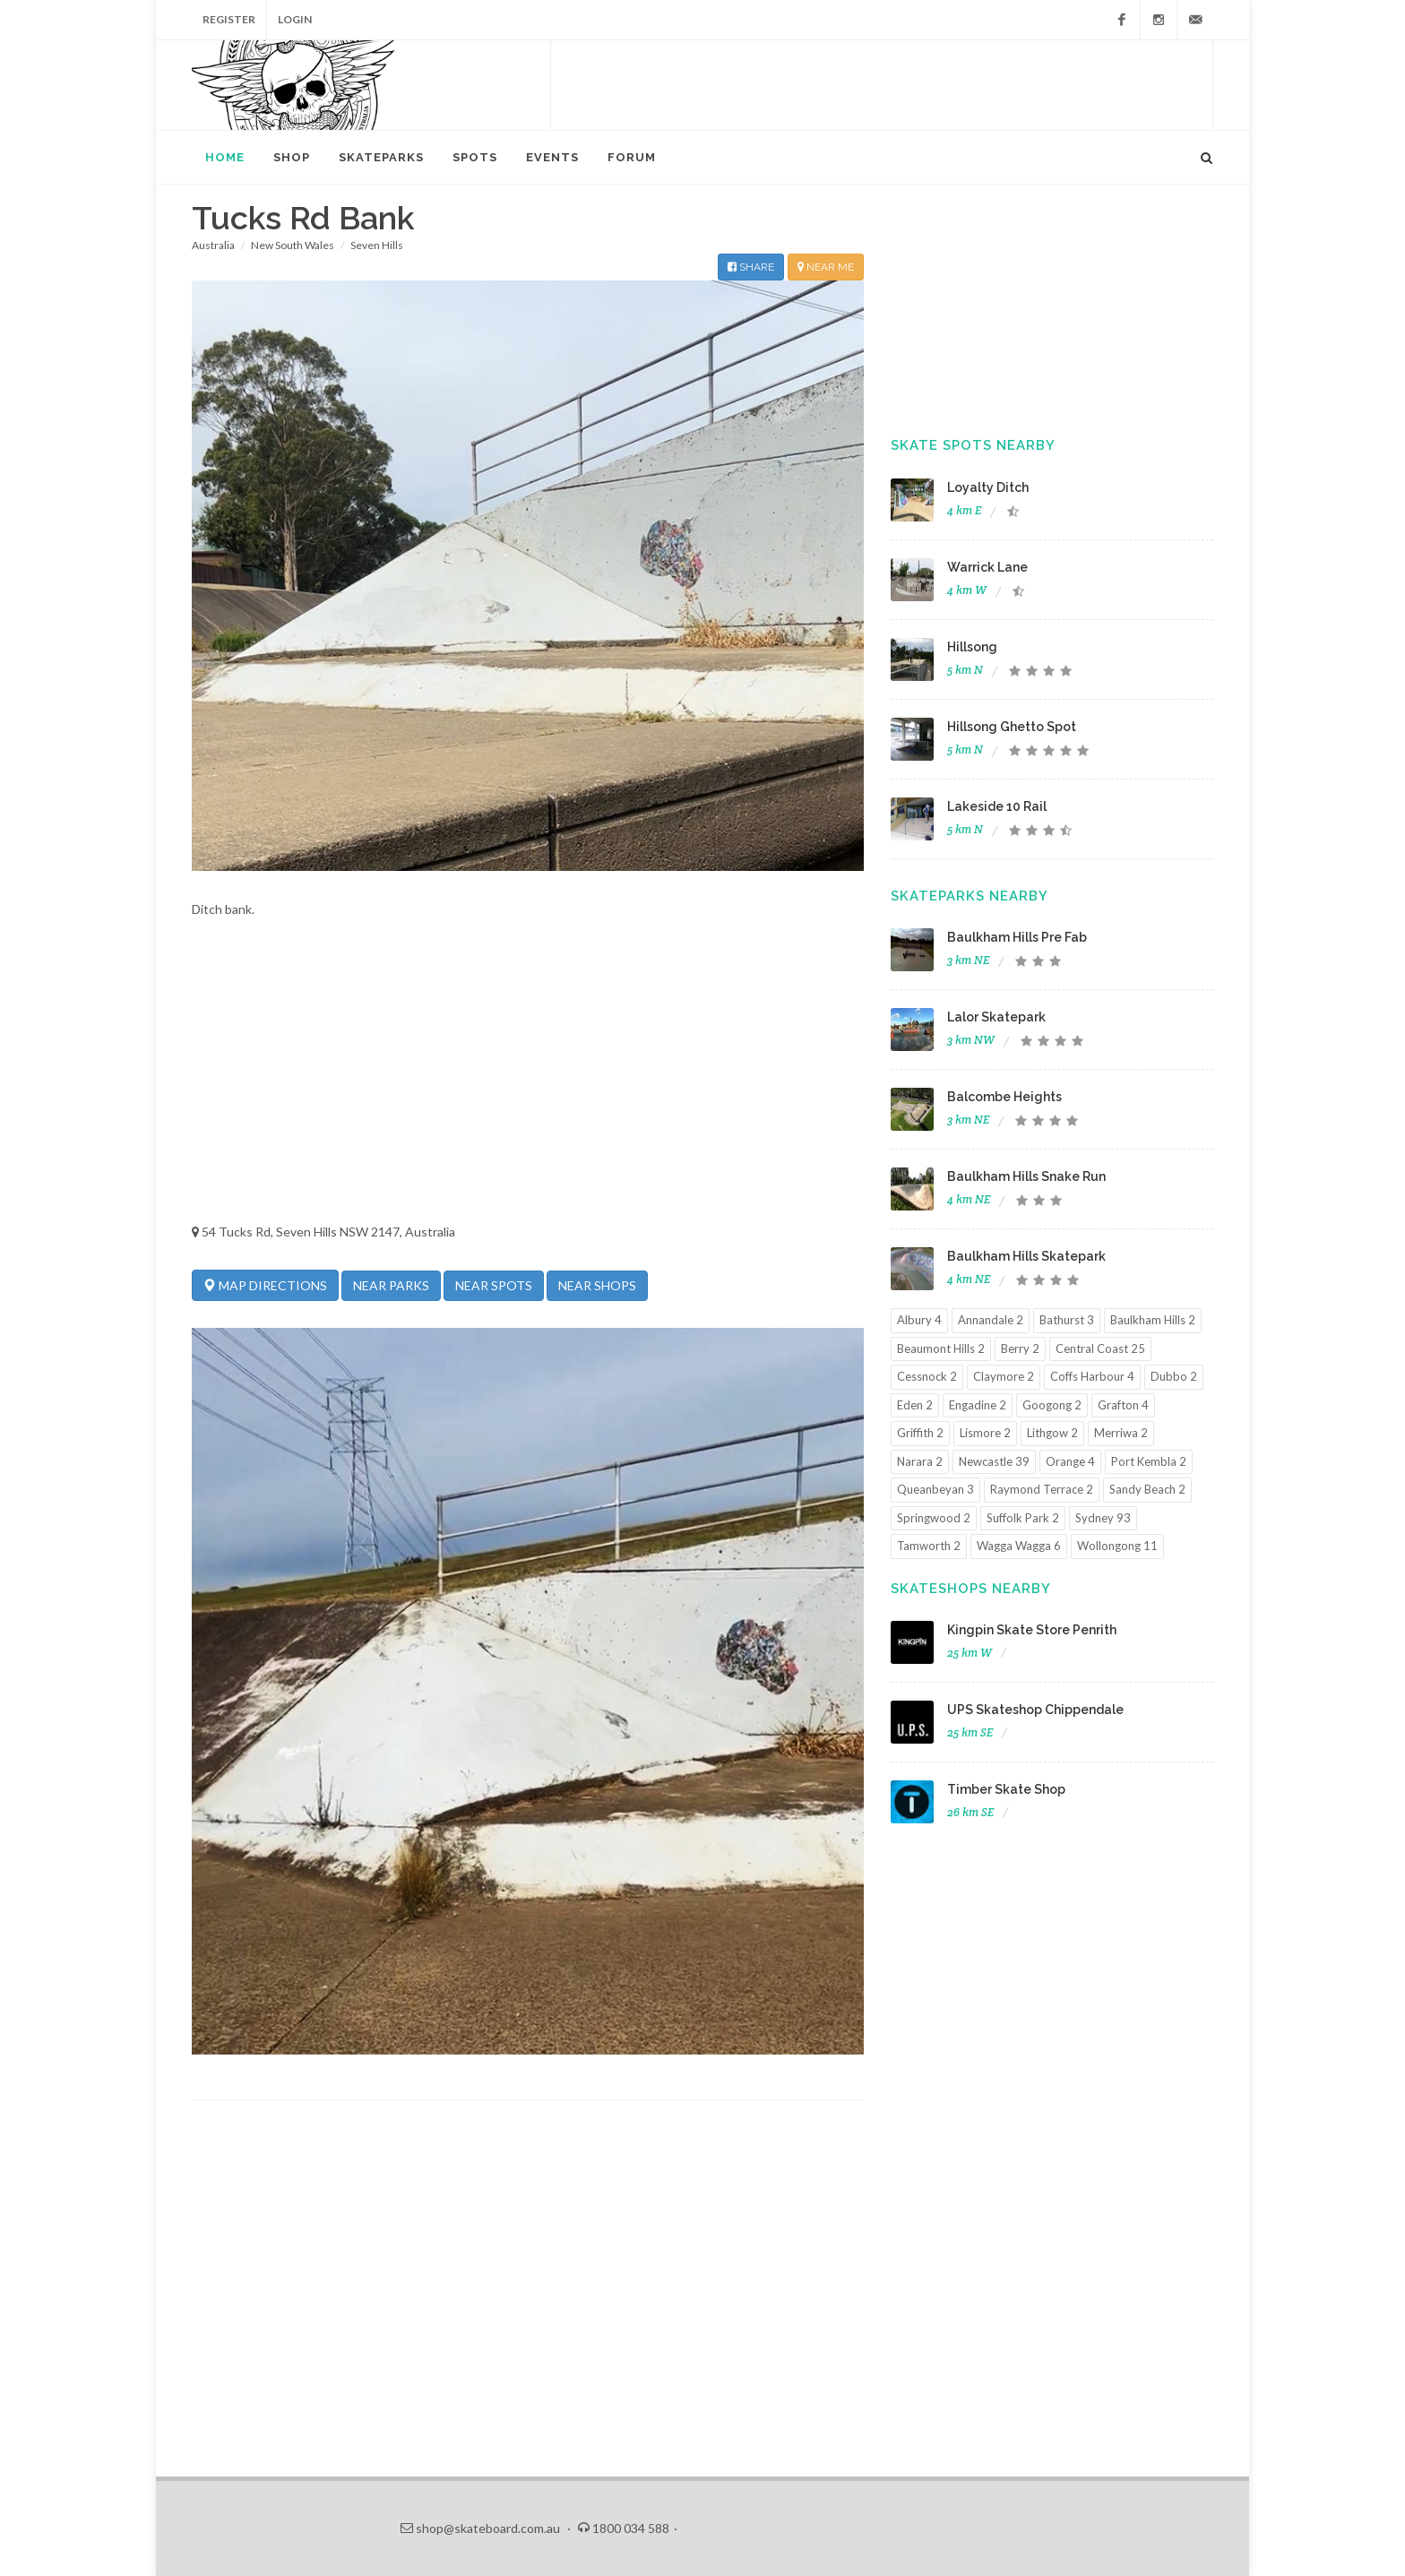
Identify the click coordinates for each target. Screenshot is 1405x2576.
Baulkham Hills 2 (1152, 1320)
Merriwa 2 (1121, 1433)
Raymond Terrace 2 (1041, 1489)
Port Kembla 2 (1148, 1461)
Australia (213, 245)
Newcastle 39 (994, 1461)
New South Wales (292, 245)
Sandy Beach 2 (1147, 1489)
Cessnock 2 (927, 1376)
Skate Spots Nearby (973, 445)
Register (229, 19)
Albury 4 (919, 1320)
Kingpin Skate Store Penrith (1031, 1630)
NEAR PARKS (391, 1285)
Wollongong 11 (1117, 1545)
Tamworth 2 (929, 1545)
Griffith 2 (920, 1433)
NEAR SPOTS (493, 1285)
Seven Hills (376, 245)
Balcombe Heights (1004, 1097)
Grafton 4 (1123, 1405)
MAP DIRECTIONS (265, 1285)
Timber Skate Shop (1006, 1789)
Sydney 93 (1103, 1518)
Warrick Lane (987, 567)
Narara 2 (920, 1461)
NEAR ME (825, 267)
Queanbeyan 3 (935, 1489)
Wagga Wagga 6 (1019, 1545)
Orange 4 (1070, 1461)
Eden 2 (915, 1405)
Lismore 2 (985, 1433)
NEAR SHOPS (597, 1285)
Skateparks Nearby (969, 896)
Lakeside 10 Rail (997, 806)
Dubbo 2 (1174, 1376)
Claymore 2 (1003, 1376)
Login (295, 19)
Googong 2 (1052, 1405)
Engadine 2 (977, 1405)
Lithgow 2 (1052, 1433)
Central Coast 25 (1100, 1348)
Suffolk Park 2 (1023, 1518)
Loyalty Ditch (988, 487)
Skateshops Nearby (971, 1589)
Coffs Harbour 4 (1092, 1376)
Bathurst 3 (1066, 1320)
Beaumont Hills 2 (941, 1348)
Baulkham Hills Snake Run (1026, 1176)
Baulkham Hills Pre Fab (1017, 937)
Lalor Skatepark (996, 1017)
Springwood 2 (933, 1518)
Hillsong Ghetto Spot (1011, 726)
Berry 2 (1020, 1348)
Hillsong (972, 647)
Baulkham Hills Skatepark (1026, 1256)
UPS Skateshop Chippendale (1035, 1709)
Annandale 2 (990, 1320)
